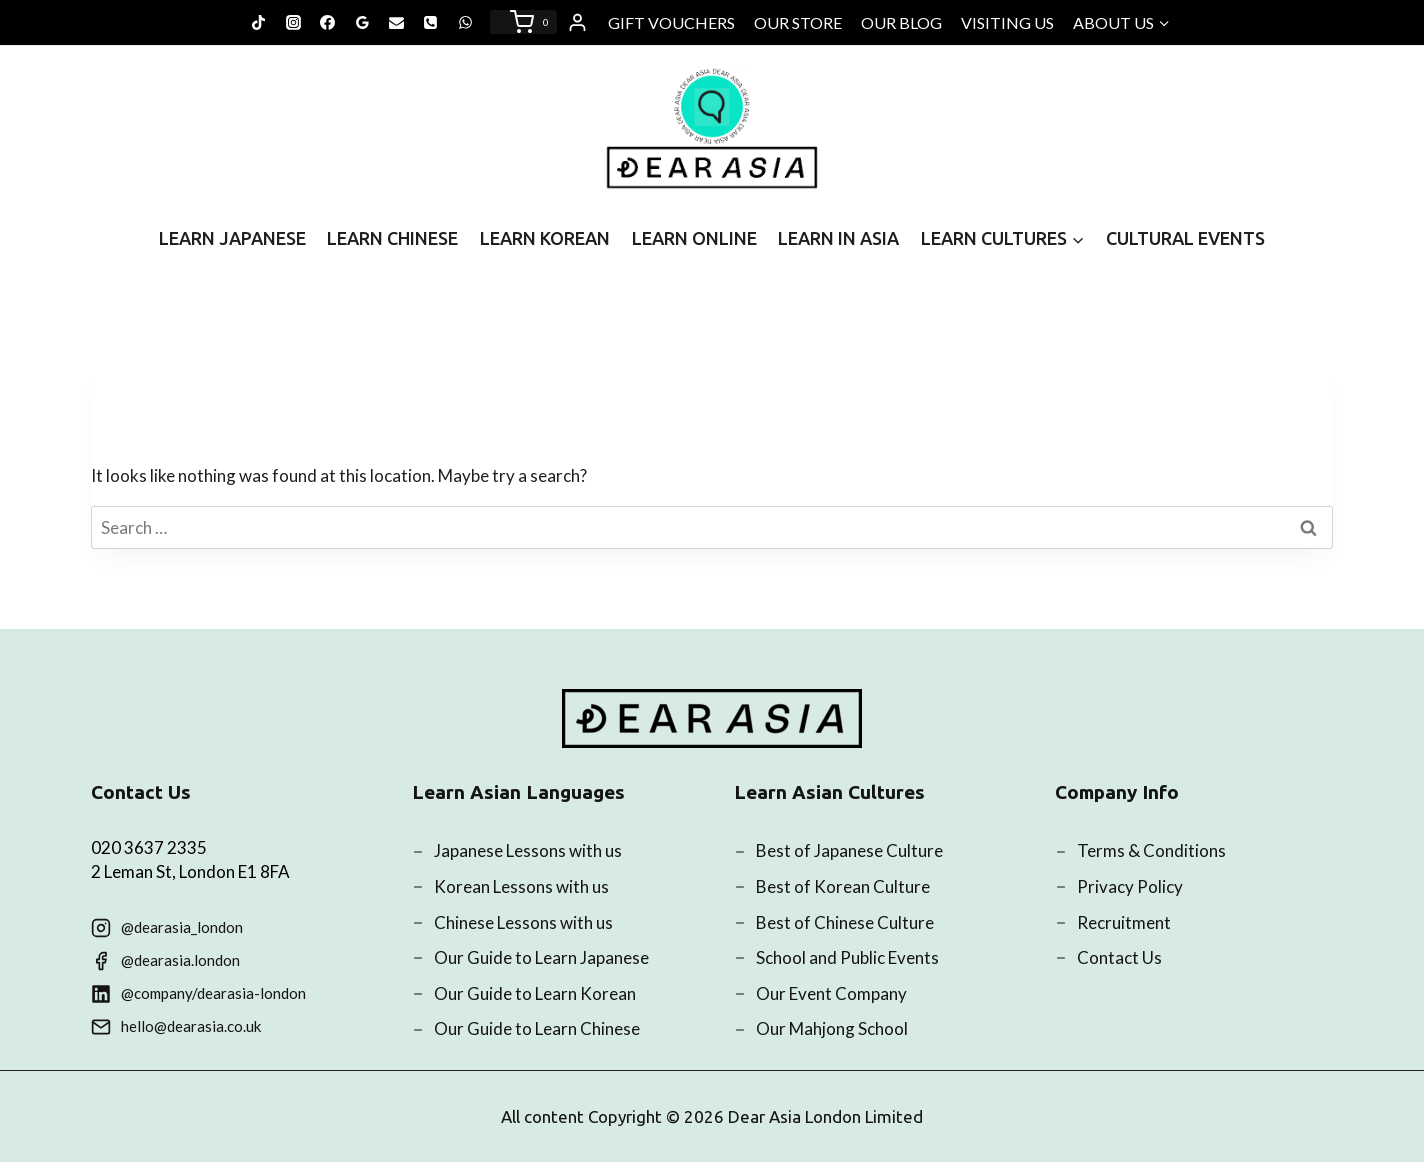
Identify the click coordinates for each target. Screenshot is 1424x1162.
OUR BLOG (901, 22)
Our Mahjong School (832, 1028)
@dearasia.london (180, 960)
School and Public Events (847, 957)
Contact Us (1119, 957)
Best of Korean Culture (843, 886)
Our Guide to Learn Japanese (541, 957)
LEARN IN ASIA (838, 238)
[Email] (397, 22)
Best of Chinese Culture (845, 922)
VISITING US (1007, 22)
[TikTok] (259, 22)
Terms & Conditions (1151, 850)
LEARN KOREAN (545, 238)
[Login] (577, 23)
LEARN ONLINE (694, 238)
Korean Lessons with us (521, 886)
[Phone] (431, 22)
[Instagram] (293, 22)
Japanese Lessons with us (528, 850)
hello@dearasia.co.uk (191, 1026)
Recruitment (1124, 922)
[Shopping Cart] (523, 22)
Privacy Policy (1130, 886)
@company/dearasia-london (213, 993)
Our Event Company (831, 993)
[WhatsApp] (465, 22)
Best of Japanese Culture (849, 850)
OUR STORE (798, 22)
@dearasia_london (182, 927)
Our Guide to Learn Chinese (537, 1028)
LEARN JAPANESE (232, 238)
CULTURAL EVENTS (1185, 238)
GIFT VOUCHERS (671, 22)
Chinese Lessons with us (523, 922)
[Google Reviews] (362, 22)
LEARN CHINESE (392, 238)
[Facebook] (328, 22)
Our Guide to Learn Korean (535, 993)
